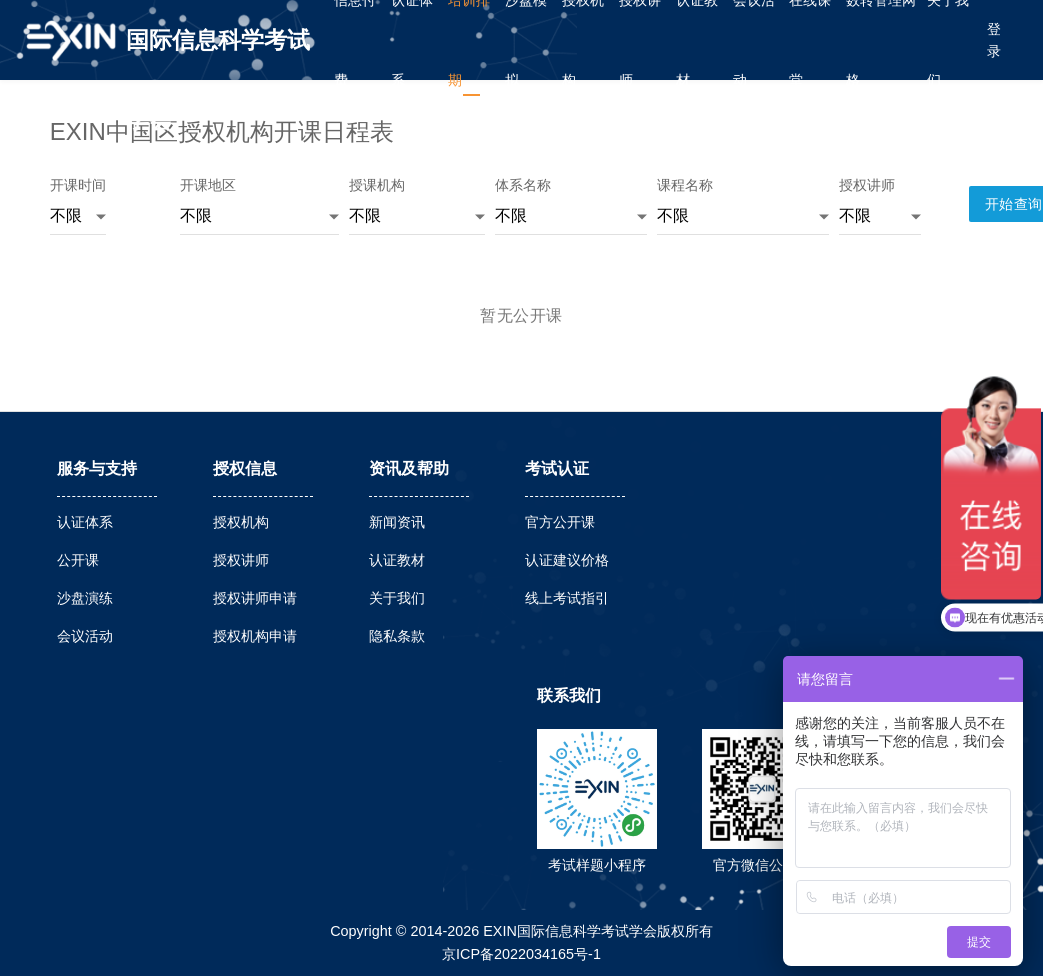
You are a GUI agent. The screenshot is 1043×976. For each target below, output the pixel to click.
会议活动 (85, 636)
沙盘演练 (85, 598)
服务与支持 (97, 468)
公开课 (78, 560)
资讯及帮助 (409, 468)
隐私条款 (397, 636)
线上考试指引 (567, 598)
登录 (994, 40)
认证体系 (85, 522)
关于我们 (397, 598)
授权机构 (241, 522)
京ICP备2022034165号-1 (521, 954)
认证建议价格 (567, 560)
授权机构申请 (255, 636)
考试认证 (557, 468)
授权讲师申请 (255, 598)
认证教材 (397, 560)
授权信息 (245, 468)
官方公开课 (560, 522)
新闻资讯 (397, 522)
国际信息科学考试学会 (218, 53)
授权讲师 (241, 560)
